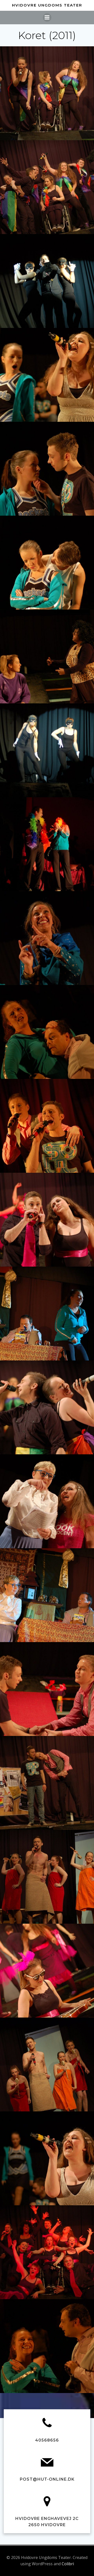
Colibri (68, 2563)
